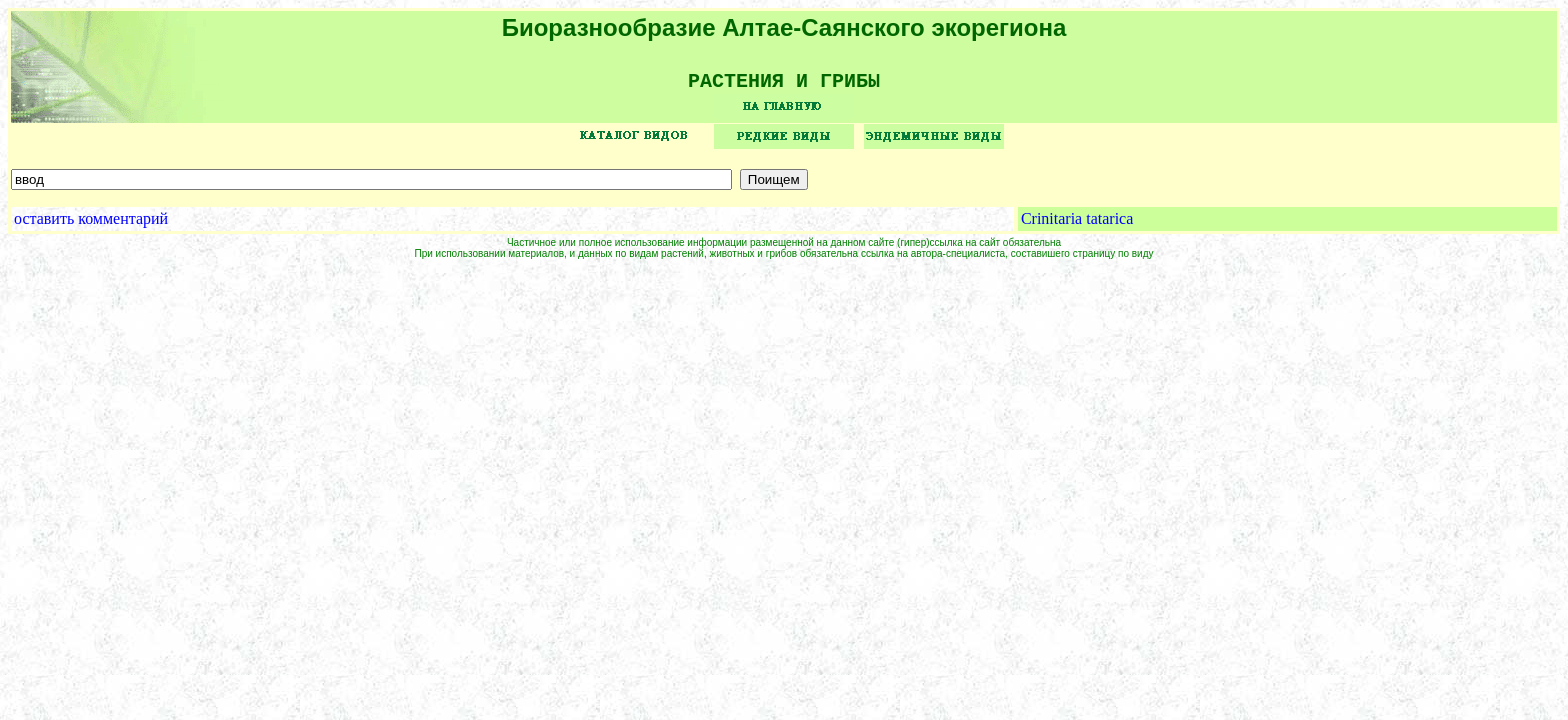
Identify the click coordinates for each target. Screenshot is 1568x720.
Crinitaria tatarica (1077, 225)
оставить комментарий (91, 225)
